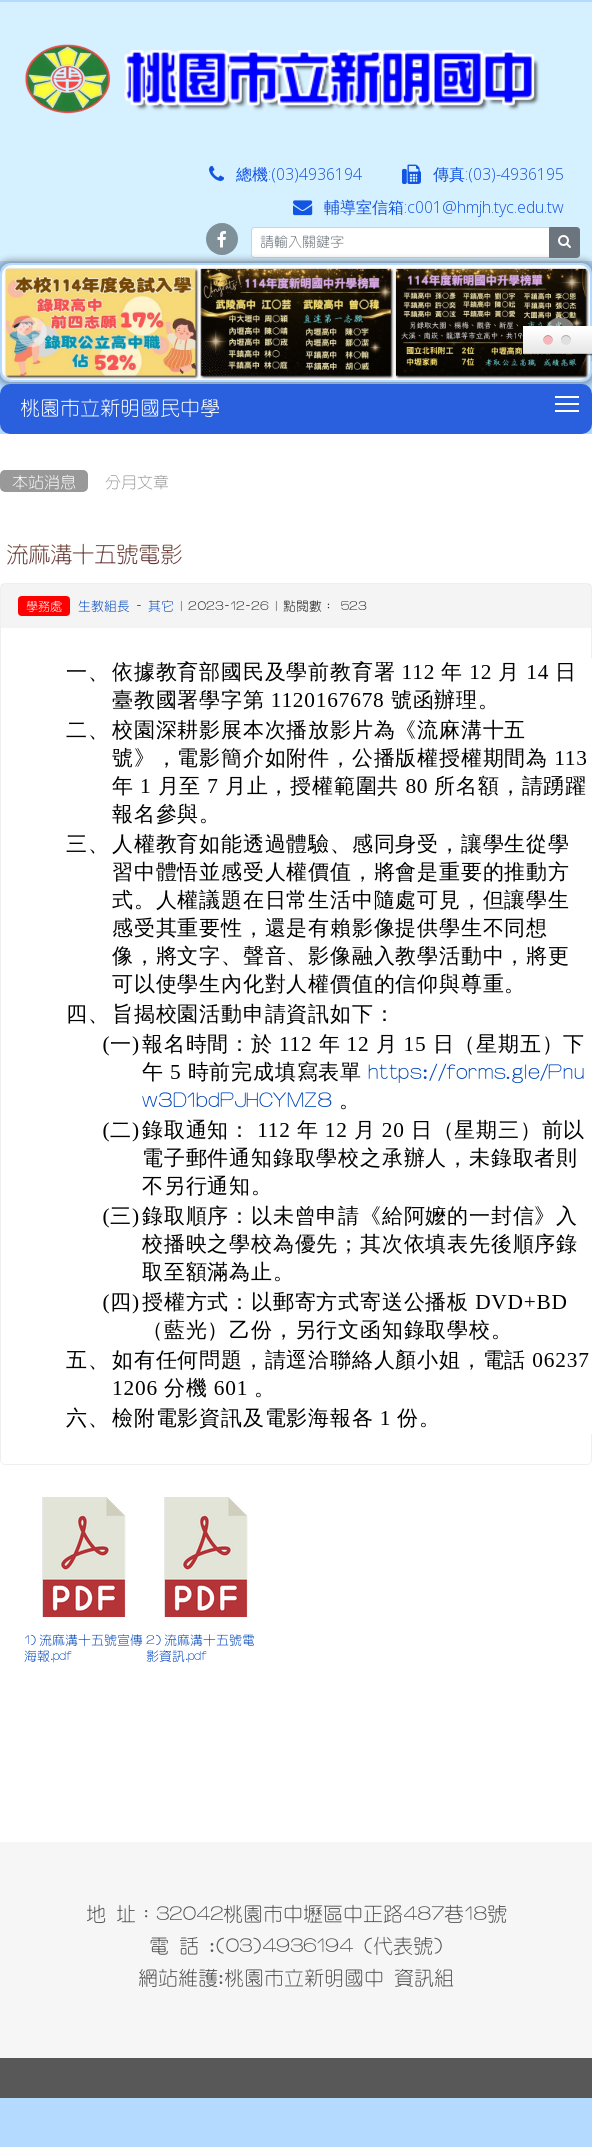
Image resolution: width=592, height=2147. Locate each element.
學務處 (44, 606)
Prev (32, 332)
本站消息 (44, 481)
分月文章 (137, 481)
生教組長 (104, 605)
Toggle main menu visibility (568, 401)
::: (4, 441)
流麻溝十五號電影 (94, 553)
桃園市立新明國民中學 (120, 407)
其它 (161, 605)
